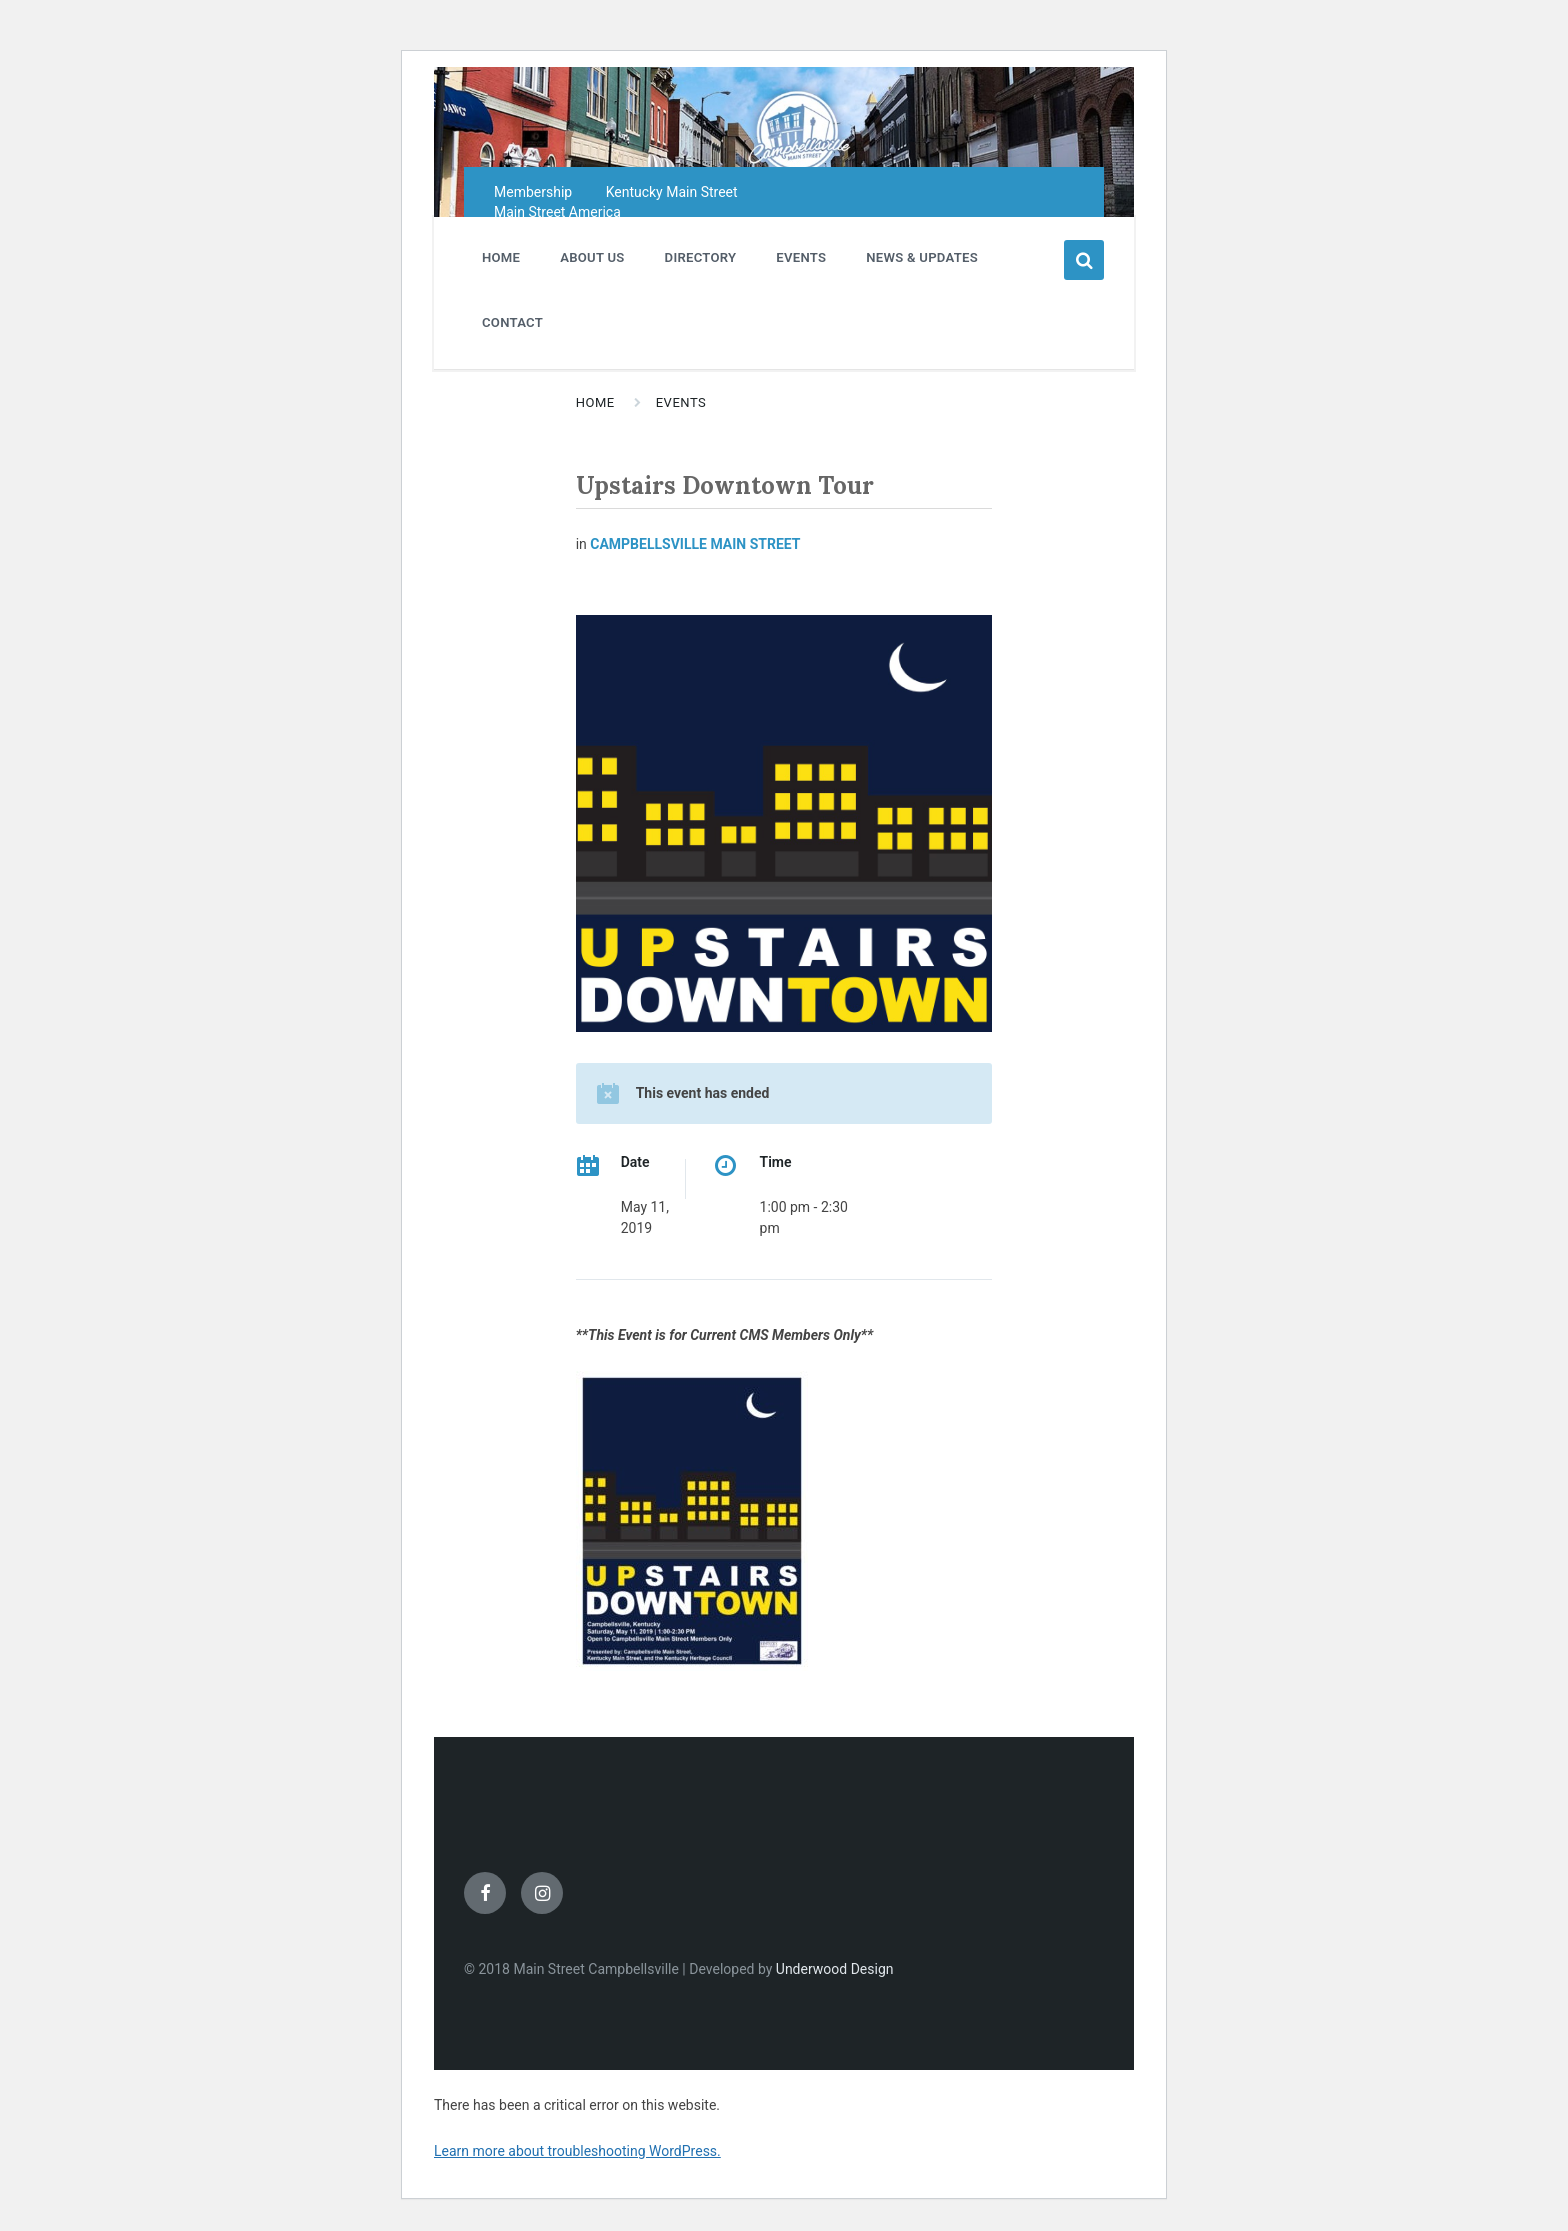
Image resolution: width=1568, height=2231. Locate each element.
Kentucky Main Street (672, 192)
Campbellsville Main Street (695, 544)
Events (681, 402)
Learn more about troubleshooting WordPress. (577, 2151)
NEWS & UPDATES (922, 257)
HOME (501, 257)
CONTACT (512, 322)
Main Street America (557, 212)
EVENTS (801, 257)
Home (595, 402)
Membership (533, 192)
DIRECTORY (701, 257)
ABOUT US (592, 257)
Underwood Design (835, 1969)
